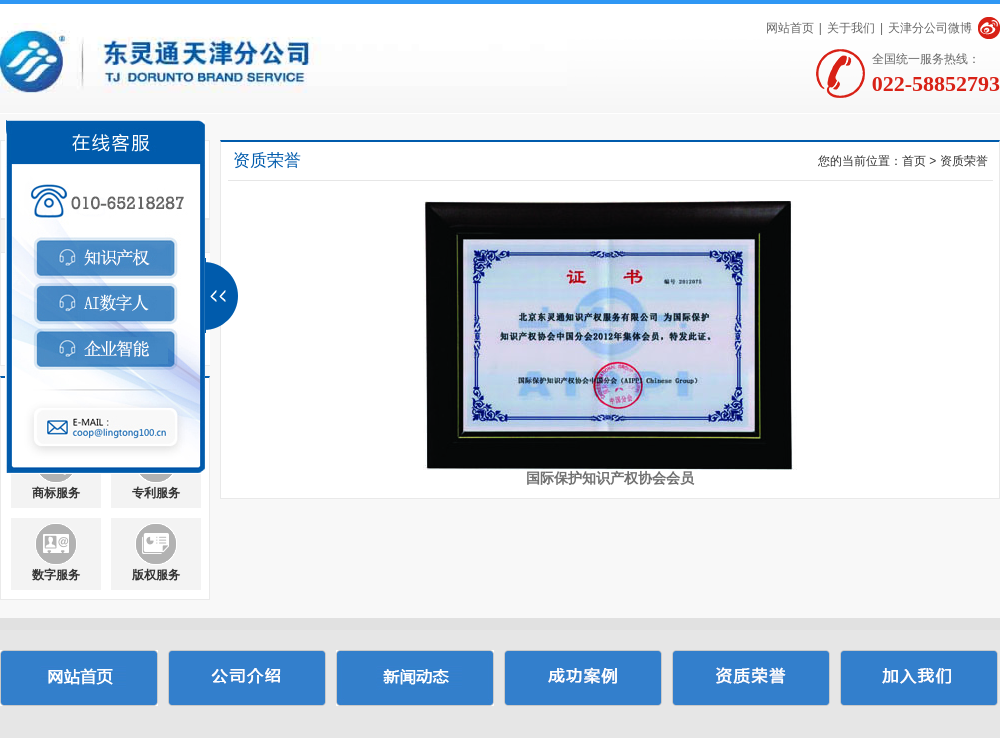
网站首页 (790, 28)
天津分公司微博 (930, 28)
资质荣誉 (964, 161)
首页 (914, 161)
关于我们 (851, 28)
